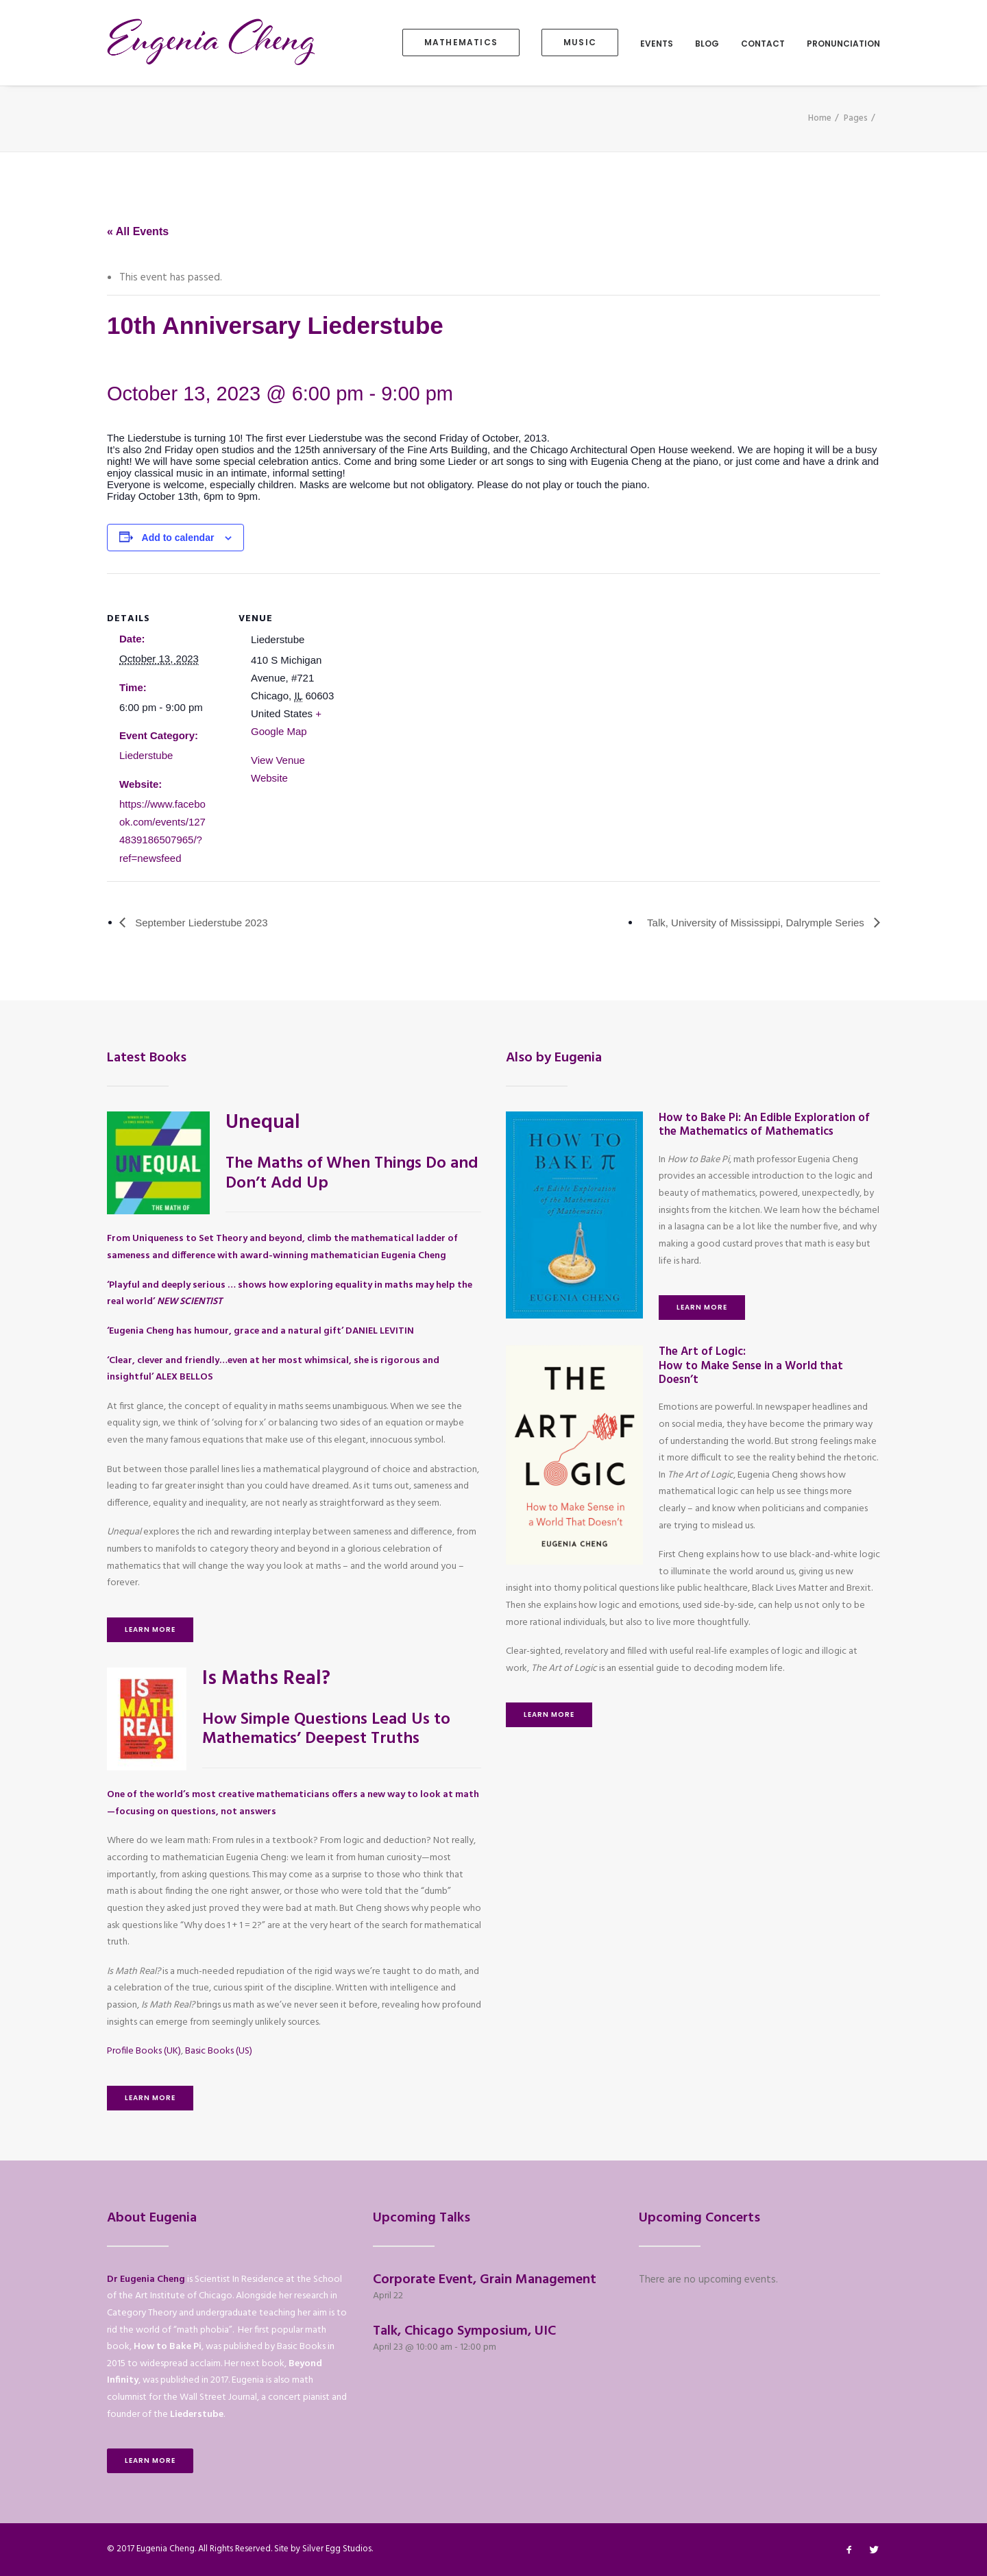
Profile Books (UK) (144, 2051)
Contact (763, 43)
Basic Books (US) (218, 2051)
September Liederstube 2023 (200, 922)
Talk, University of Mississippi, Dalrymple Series (757, 922)
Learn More (150, 1629)
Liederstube (146, 755)
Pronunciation (843, 43)
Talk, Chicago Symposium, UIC (464, 2331)
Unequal (263, 1123)
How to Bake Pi (168, 2347)
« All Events (138, 231)
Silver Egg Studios (336, 2549)
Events (656, 43)
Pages (856, 118)
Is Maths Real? (266, 1679)
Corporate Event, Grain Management (484, 2280)
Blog (707, 43)
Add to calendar (178, 537)
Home (819, 118)
